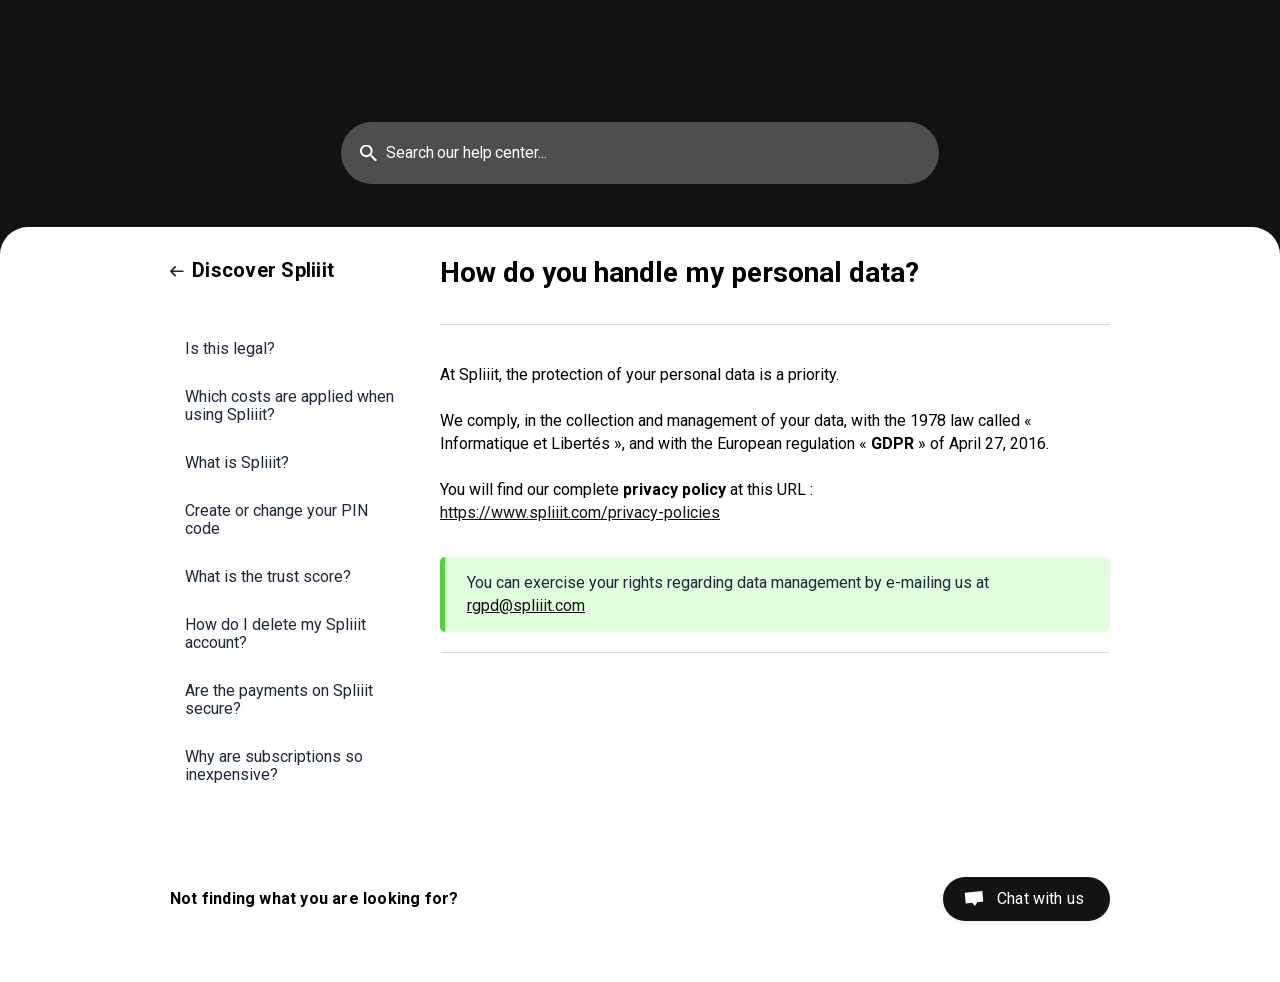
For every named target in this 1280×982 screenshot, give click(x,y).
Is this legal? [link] (230, 348)
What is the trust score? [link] (268, 576)
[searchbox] (640, 153)
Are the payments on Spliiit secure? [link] (279, 699)
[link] (252, 270)
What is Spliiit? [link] (237, 462)
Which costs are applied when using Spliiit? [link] (289, 405)
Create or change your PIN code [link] (276, 519)
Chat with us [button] (1040, 898)
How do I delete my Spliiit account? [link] (275, 633)
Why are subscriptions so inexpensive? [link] (274, 765)
